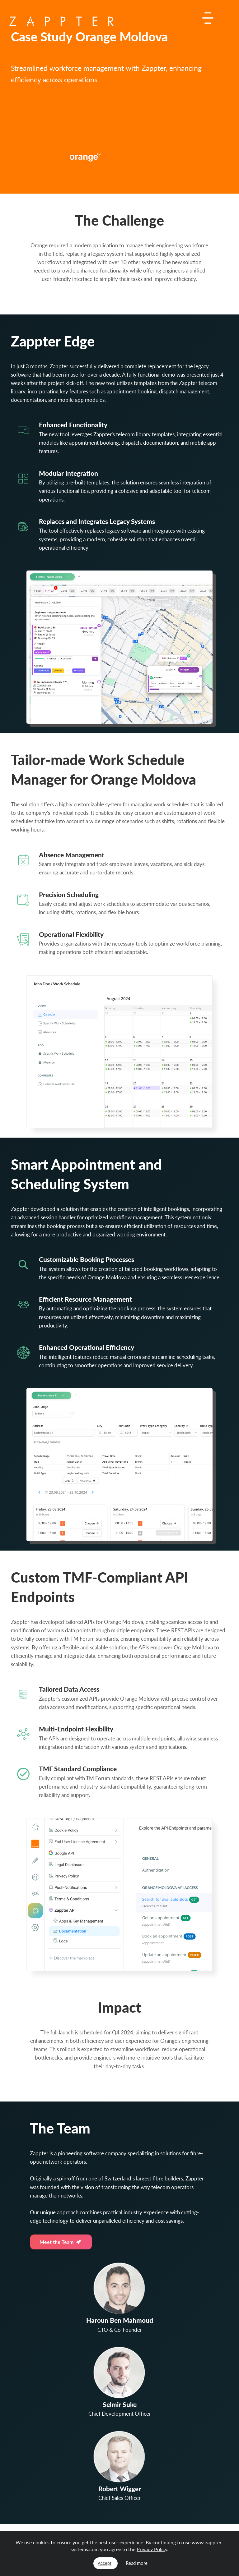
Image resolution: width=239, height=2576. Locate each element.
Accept (104, 2563)
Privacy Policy (152, 2549)
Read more (137, 2563)
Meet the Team (60, 2242)
